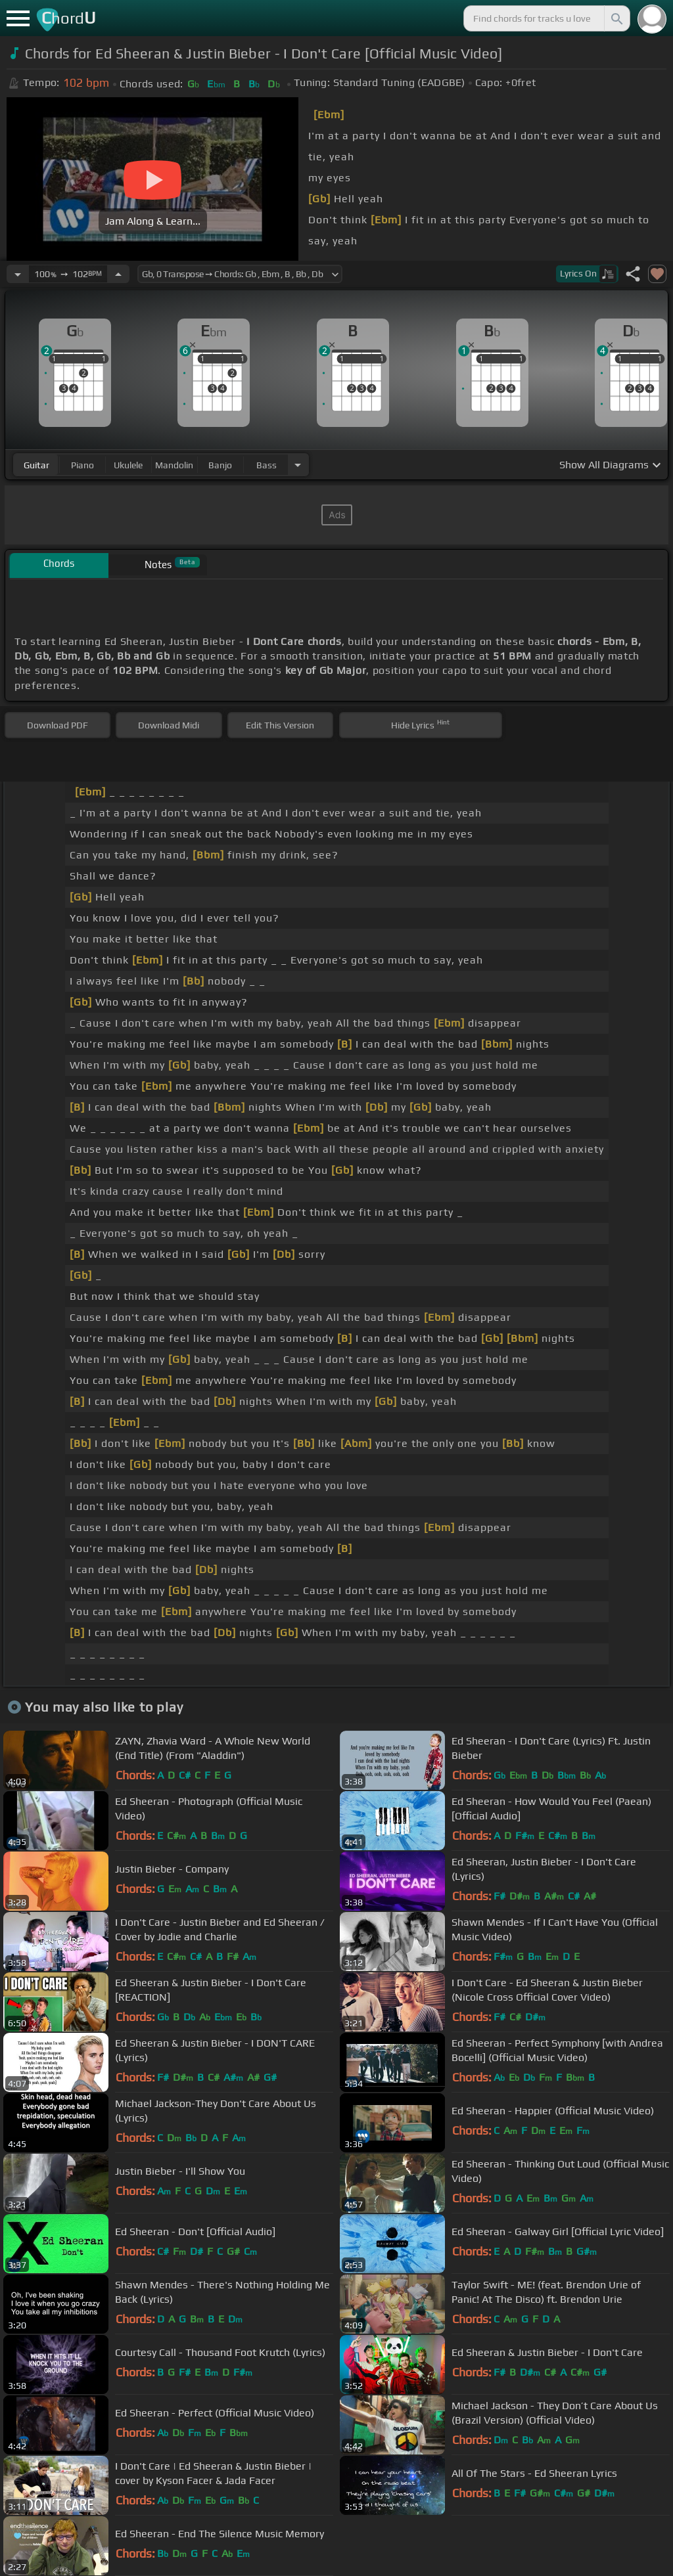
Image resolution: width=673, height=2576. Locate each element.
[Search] (616, 18)
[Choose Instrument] (298, 465)
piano (82, 465)
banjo (220, 465)
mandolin (174, 465)
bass (266, 465)
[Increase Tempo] (118, 274)
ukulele (128, 465)
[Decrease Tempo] (18, 274)
